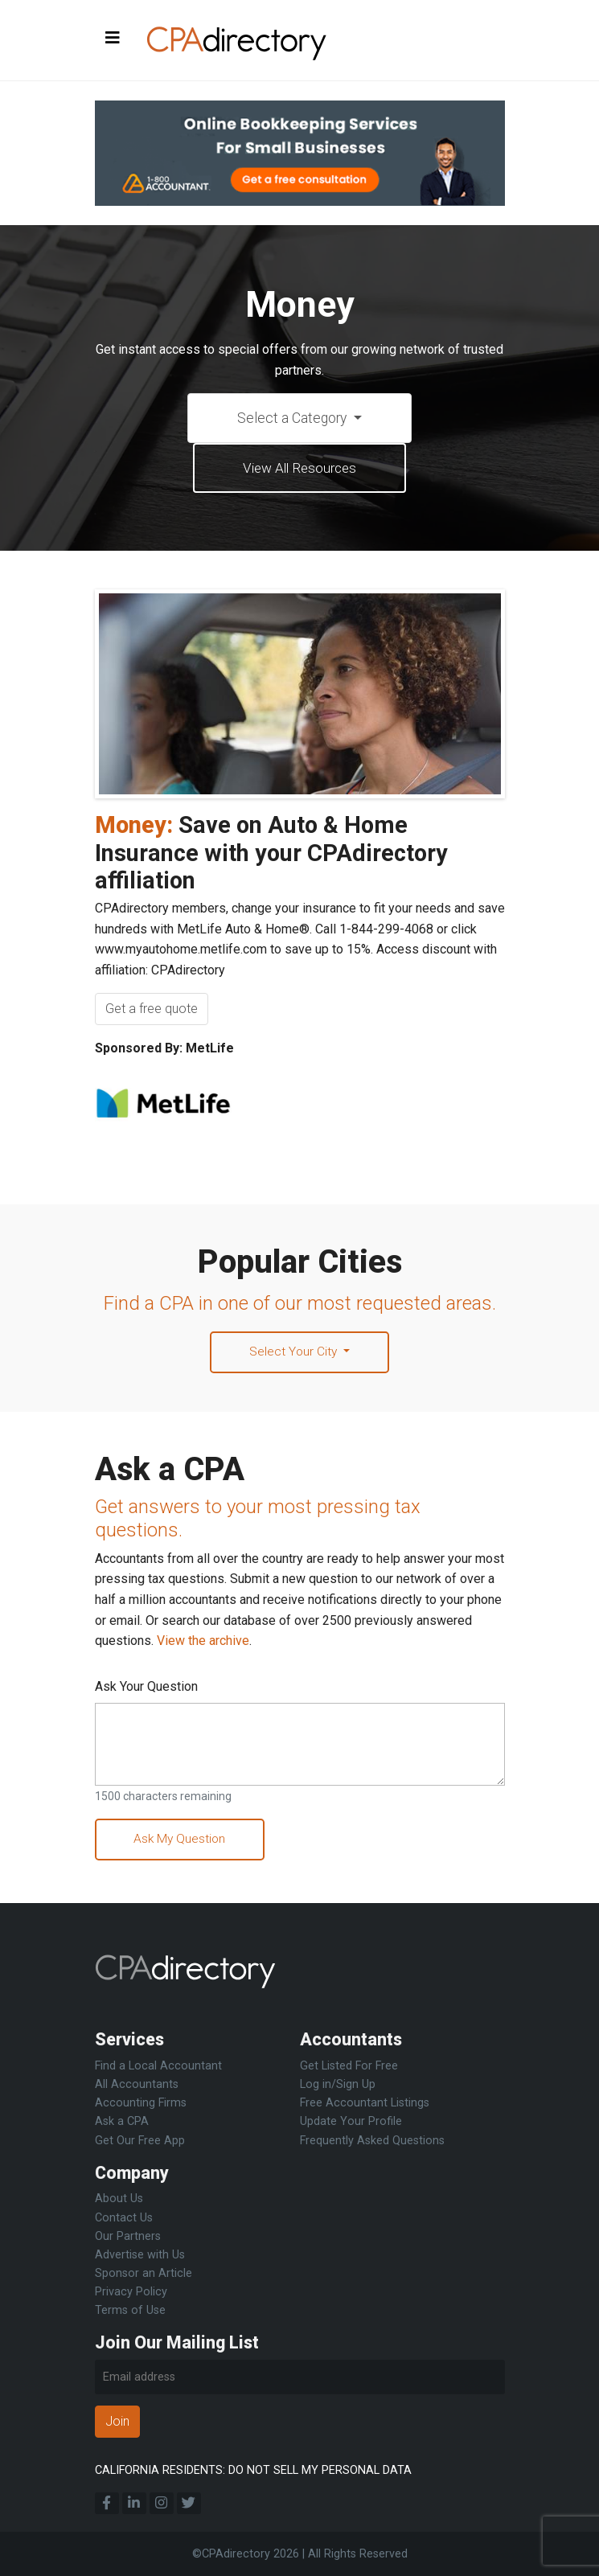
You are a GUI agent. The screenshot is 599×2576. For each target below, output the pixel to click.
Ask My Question (182, 1842)
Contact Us (124, 2218)
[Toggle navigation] (112, 38)
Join (117, 2421)
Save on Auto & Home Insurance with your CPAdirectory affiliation (271, 854)
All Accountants (136, 2084)
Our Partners (128, 2236)
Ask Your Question (146, 1688)
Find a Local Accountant (158, 2066)
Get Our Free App (140, 2140)
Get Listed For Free (349, 2066)
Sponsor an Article (143, 2273)
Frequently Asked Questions (372, 2140)
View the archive (203, 1643)
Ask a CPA (122, 2121)
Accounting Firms (141, 2103)
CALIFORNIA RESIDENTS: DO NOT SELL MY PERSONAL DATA (253, 2470)
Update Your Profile (351, 2121)
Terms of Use (130, 2310)
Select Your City (294, 1353)
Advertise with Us (140, 2255)
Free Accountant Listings (364, 2103)
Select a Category (293, 418)
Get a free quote (151, 1010)
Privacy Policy (131, 2292)
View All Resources (299, 469)
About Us (119, 2198)
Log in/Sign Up (337, 2084)
